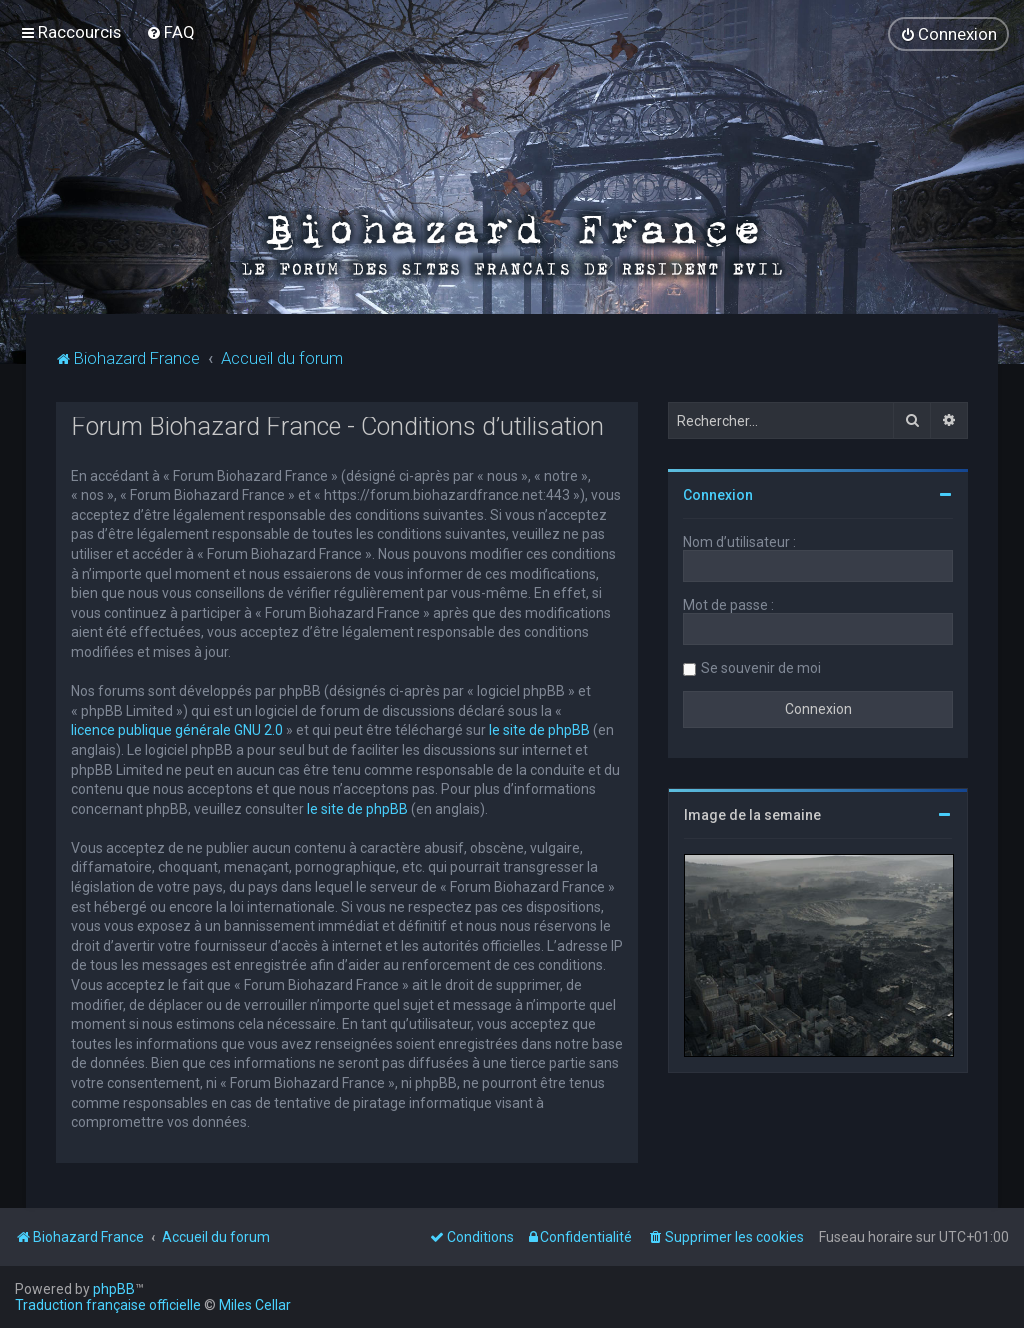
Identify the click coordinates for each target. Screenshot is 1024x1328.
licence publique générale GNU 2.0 (177, 730)
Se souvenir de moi (761, 668)
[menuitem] (170, 32)
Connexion (718, 495)
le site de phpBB (539, 730)
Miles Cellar (255, 1305)
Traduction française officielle (108, 1305)
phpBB (114, 1289)
